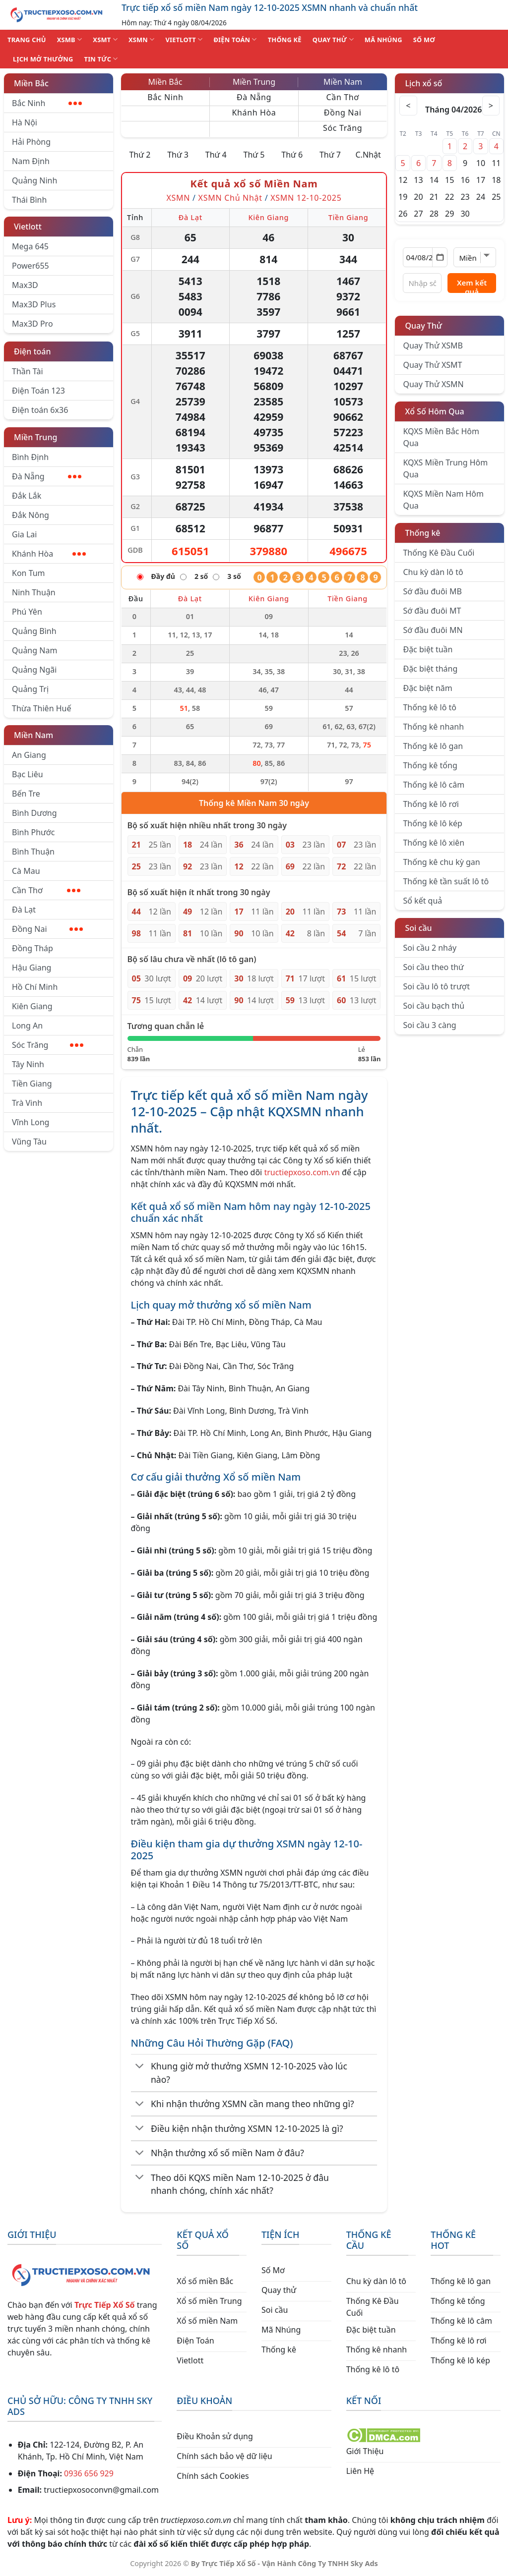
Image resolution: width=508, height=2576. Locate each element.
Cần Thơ (46, 890)
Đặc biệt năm (427, 688)
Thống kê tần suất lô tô (446, 881)
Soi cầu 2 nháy (429, 947)
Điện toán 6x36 (40, 409)
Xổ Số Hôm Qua (434, 411)
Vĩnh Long (30, 1122)
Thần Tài (27, 371)
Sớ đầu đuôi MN (432, 630)
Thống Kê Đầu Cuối (438, 552)
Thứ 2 (139, 154)
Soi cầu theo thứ (433, 967)
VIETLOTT (183, 39)
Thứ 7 (330, 154)
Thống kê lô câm (433, 784)
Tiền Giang (32, 1083)
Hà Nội (24, 122)
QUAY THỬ (333, 39)
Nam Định (31, 161)
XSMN (141, 39)
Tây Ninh (28, 1064)
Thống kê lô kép (432, 823)
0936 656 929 (89, 2473)
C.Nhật (368, 154)
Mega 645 (30, 246)
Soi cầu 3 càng (429, 1025)
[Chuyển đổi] (140, 2067)
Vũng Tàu (29, 1141)
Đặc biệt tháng (430, 668)
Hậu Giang (31, 967)
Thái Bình (29, 199)
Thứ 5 (254, 154)
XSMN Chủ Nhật (230, 197)
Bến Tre (26, 793)
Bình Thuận (33, 851)
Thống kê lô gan (433, 746)
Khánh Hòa (49, 553)
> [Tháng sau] (489, 105)
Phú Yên (27, 611)
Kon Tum (28, 573)
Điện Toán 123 (38, 390)
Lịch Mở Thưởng (43, 59)
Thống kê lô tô (429, 707)
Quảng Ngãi (34, 669)
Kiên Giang (32, 1006)
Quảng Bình (34, 631)
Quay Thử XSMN (433, 384)
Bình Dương (34, 812)
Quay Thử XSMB (432, 345)
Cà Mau (26, 870)
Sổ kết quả (422, 900)
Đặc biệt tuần (427, 649)
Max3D (25, 285)
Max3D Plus (34, 304)
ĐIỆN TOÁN (234, 39)
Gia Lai (24, 534)
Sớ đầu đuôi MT (432, 610)
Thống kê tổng (430, 765)
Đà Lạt (24, 909)
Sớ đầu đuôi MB (432, 591)
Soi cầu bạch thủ (433, 1005)
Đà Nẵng (46, 476)
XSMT (105, 39)
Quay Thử (423, 325)
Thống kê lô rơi (430, 804)
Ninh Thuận (34, 592)
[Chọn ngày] (425, 257)
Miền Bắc (31, 83)
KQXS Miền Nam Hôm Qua (443, 499)
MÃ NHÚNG (383, 39)
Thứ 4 (216, 154)
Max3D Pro (32, 323)
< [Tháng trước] (409, 105)
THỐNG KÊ (285, 39)
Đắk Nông (30, 515)
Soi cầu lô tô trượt (436, 986)
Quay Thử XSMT (432, 364)
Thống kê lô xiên (433, 842)
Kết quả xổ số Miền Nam (254, 183)
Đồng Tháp (32, 948)
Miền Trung (35, 437)
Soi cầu (418, 927)
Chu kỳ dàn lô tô (433, 572)
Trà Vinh (27, 1102)
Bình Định (30, 457)
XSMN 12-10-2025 (305, 197)
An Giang (29, 754)
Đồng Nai (47, 928)
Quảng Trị (30, 689)
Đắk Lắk (26, 495)
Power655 (30, 265)
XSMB (69, 39)
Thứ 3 (178, 154)
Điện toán (32, 351)
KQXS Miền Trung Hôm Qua (445, 468)
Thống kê (422, 532)
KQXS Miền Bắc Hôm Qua (441, 437)
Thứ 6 (292, 154)
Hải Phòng (31, 141)
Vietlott (28, 226)
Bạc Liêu (27, 774)
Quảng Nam (34, 650)
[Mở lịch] (439, 257)
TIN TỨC (101, 58)
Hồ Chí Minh (35, 986)
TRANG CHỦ (26, 39)
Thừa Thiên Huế (41, 708)
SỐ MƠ (424, 39)
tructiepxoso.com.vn (301, 1172)
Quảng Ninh (34, 180)
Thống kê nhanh (433, 726)
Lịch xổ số (423, 83)
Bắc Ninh (47, 103)
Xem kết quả (472, 285)
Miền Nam (33, 735)
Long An (27, 1025)
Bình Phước (33, 832)
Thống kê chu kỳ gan (441, 862)
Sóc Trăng (47, 1044)
